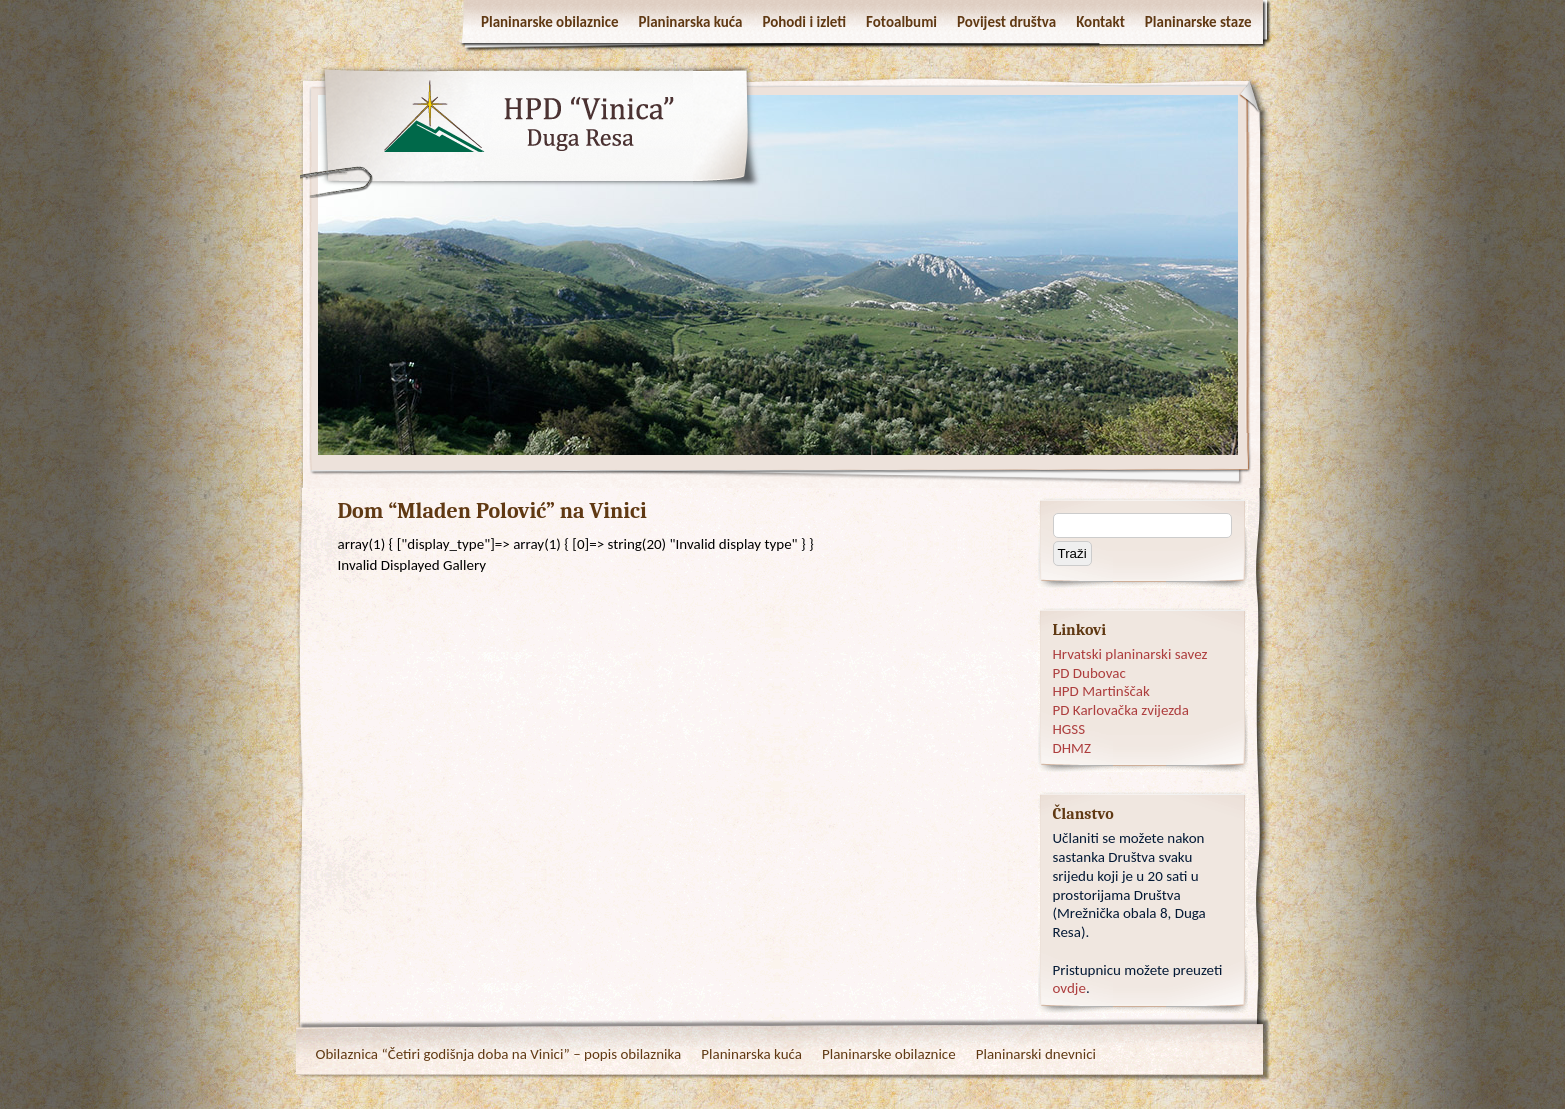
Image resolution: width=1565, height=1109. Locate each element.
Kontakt (1100, 22)
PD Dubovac (1089, 673)
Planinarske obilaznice (550, 22)
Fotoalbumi (901, 22)
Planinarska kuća (691, 22)
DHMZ (1072, 748)
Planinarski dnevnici (1036, 1054)
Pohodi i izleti (804, 22)
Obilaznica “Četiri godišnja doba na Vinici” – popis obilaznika (499, 1054)
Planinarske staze (1198, 22)
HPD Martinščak (1101, 691)
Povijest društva (1006, 22)
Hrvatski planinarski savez (1130, 654)
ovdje (1069, 988)
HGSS (1069, 729)
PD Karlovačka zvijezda (1121, 710)
